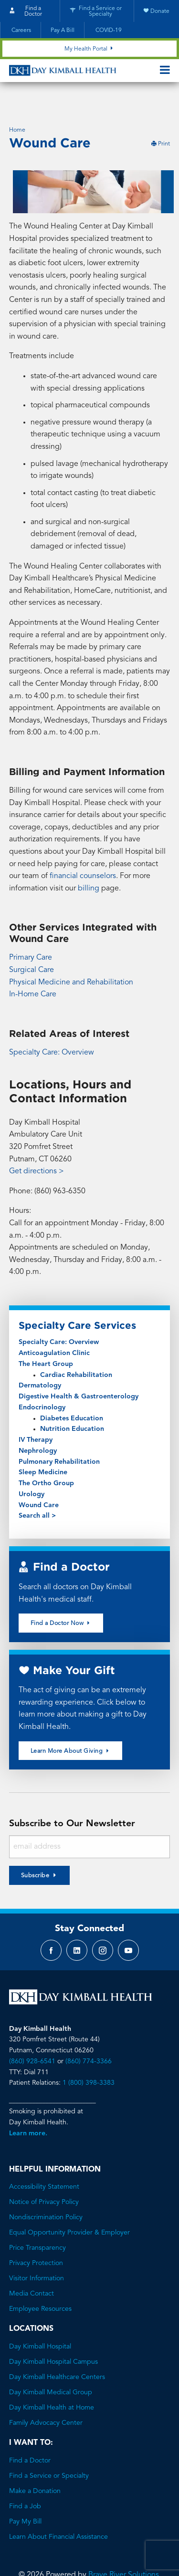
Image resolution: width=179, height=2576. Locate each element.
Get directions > (36, 1147)
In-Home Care (32, 970)
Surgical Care (31, 946)
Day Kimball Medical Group (50, 2368)
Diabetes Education (71, 1394)
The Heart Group (46, 1339)
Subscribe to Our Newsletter (72, 1799)
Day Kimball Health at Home (51, 2383)
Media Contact (31, 2269)
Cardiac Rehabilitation (76, 1350)
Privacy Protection (36, 2238)
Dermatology (40, 1361)
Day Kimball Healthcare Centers (57, 2352)
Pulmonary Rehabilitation (59, 1437)
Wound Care (39, 1481)
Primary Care (30, 933)
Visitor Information (36, 2254)
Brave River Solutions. (124, 2551)
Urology (31, 1470)
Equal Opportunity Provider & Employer (69, 2208)
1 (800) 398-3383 (89, 2058)
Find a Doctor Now (61, 1598)
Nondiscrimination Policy (46, 2193)
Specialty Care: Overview (51, 1028)
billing (88, 864)
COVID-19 (108, 30)
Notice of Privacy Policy (44, 2177)
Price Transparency (37, 2223)
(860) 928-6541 (32, 2037)
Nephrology (38, 1426)
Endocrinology (42, 1383)
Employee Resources (40, 2284)
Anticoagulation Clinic (54, 1328)
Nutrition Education (72, 1404)
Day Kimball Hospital (40, 2322)
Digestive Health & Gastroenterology (78, 1372)
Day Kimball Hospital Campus (53, 2337)
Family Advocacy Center (46, 2398)
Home (17, 106)
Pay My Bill (25, 2497)
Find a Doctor (30, 2436)
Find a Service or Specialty (49, 2451)
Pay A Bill (62, 30)
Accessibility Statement (44, 2162)
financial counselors (83, 852)
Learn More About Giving (71, 1726)
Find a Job (25, 2482)
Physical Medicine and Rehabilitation (71, 958)
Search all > (37, 1491)
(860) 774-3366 (88, 2037)
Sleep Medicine (43, 1448)
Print (160, 120)
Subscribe (35, 1851)
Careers (20, 30)
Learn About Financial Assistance (58, 2512)
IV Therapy (36, 1415)
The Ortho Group (46, 1459)
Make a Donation (35, 2466)
